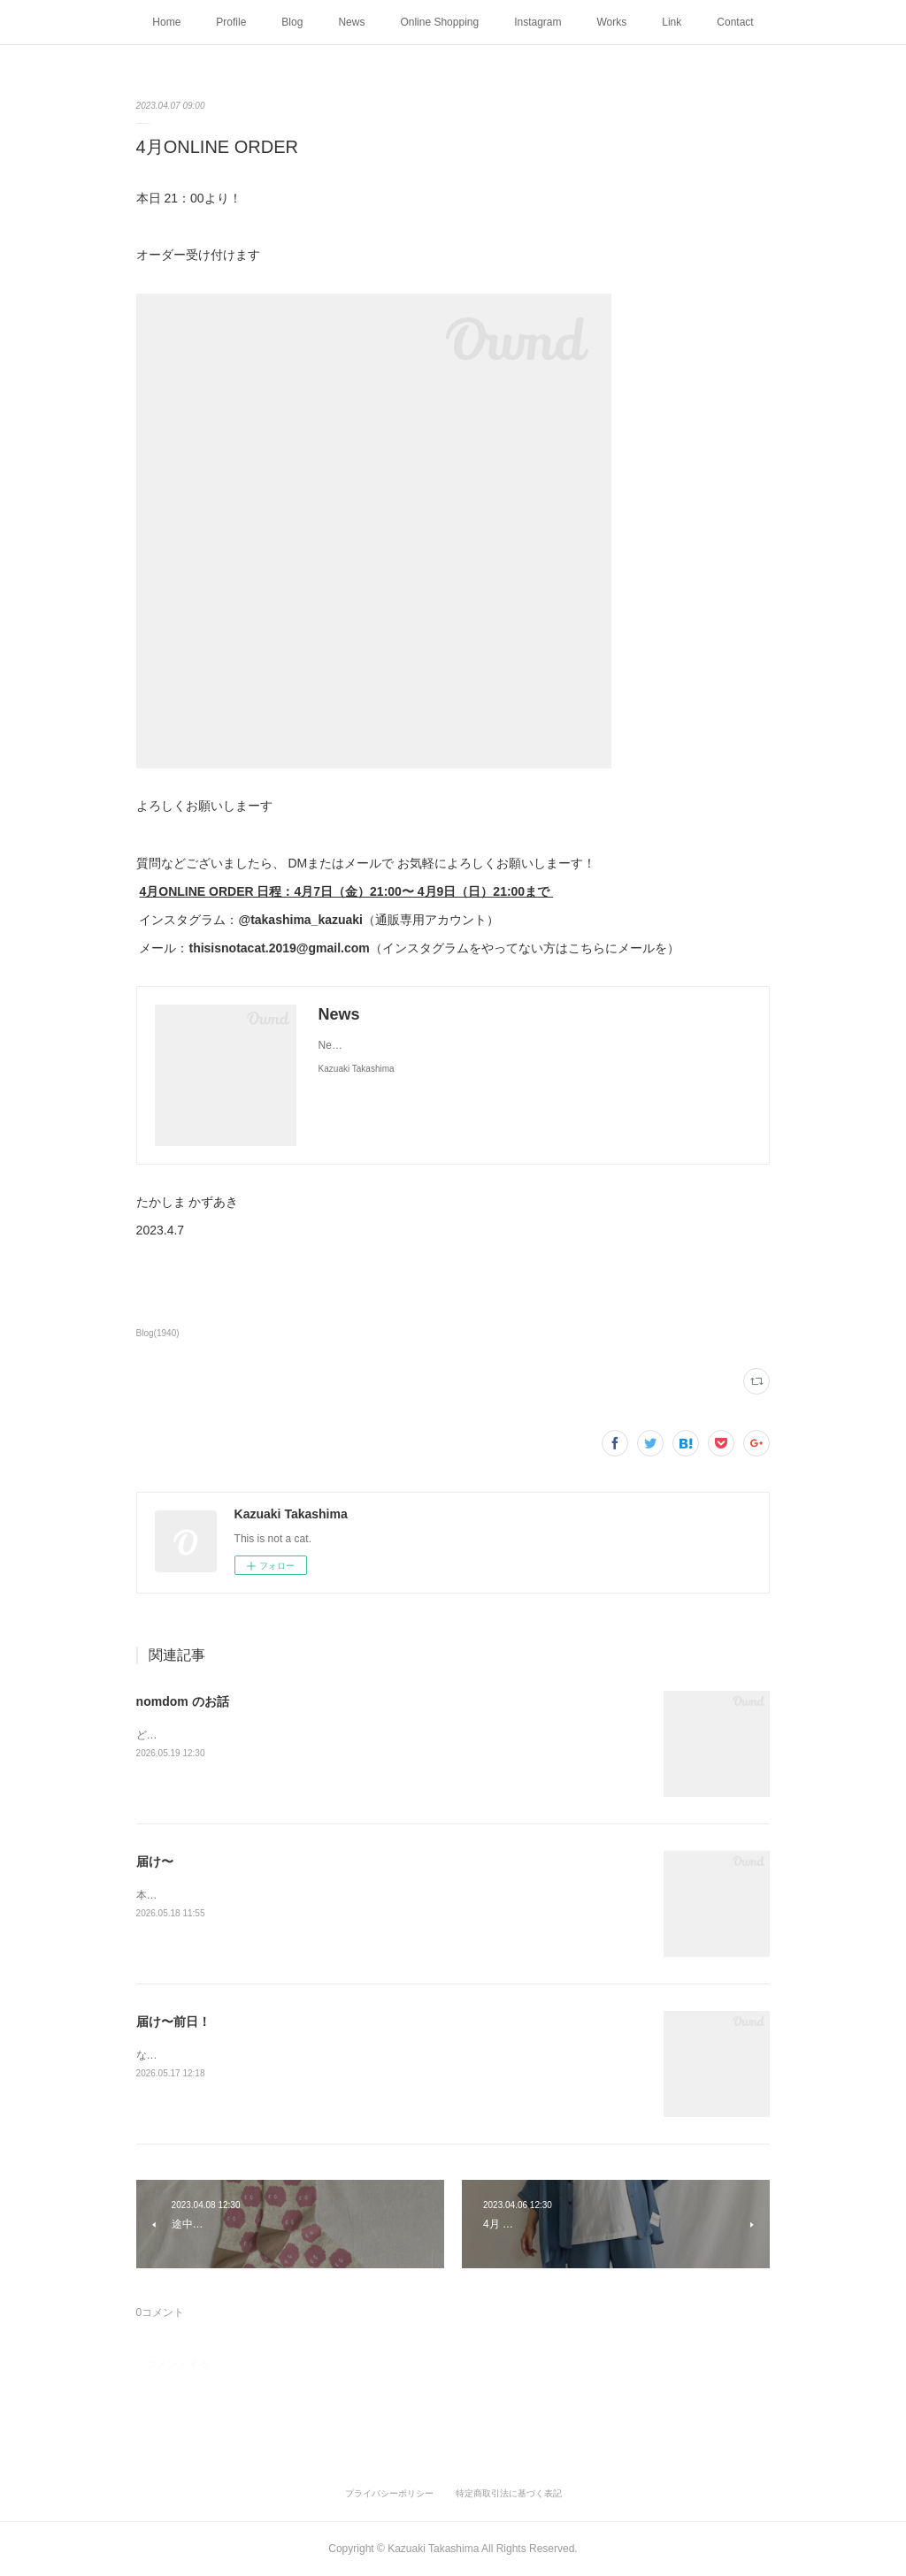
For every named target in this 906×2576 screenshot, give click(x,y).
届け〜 (154, 1861)
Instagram (537, 22)
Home (166, 22)
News (351, 22)
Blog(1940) (158, 1333)
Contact (735, 22)
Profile (231, 22)
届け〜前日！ (173, 2021)
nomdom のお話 (182, 1701)
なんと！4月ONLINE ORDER (206, 2055)
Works (612, 22)
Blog (292, 22)
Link (671, 22)
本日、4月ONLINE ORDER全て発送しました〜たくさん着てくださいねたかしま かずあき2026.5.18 (374, 1895)
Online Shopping (439, 22)
